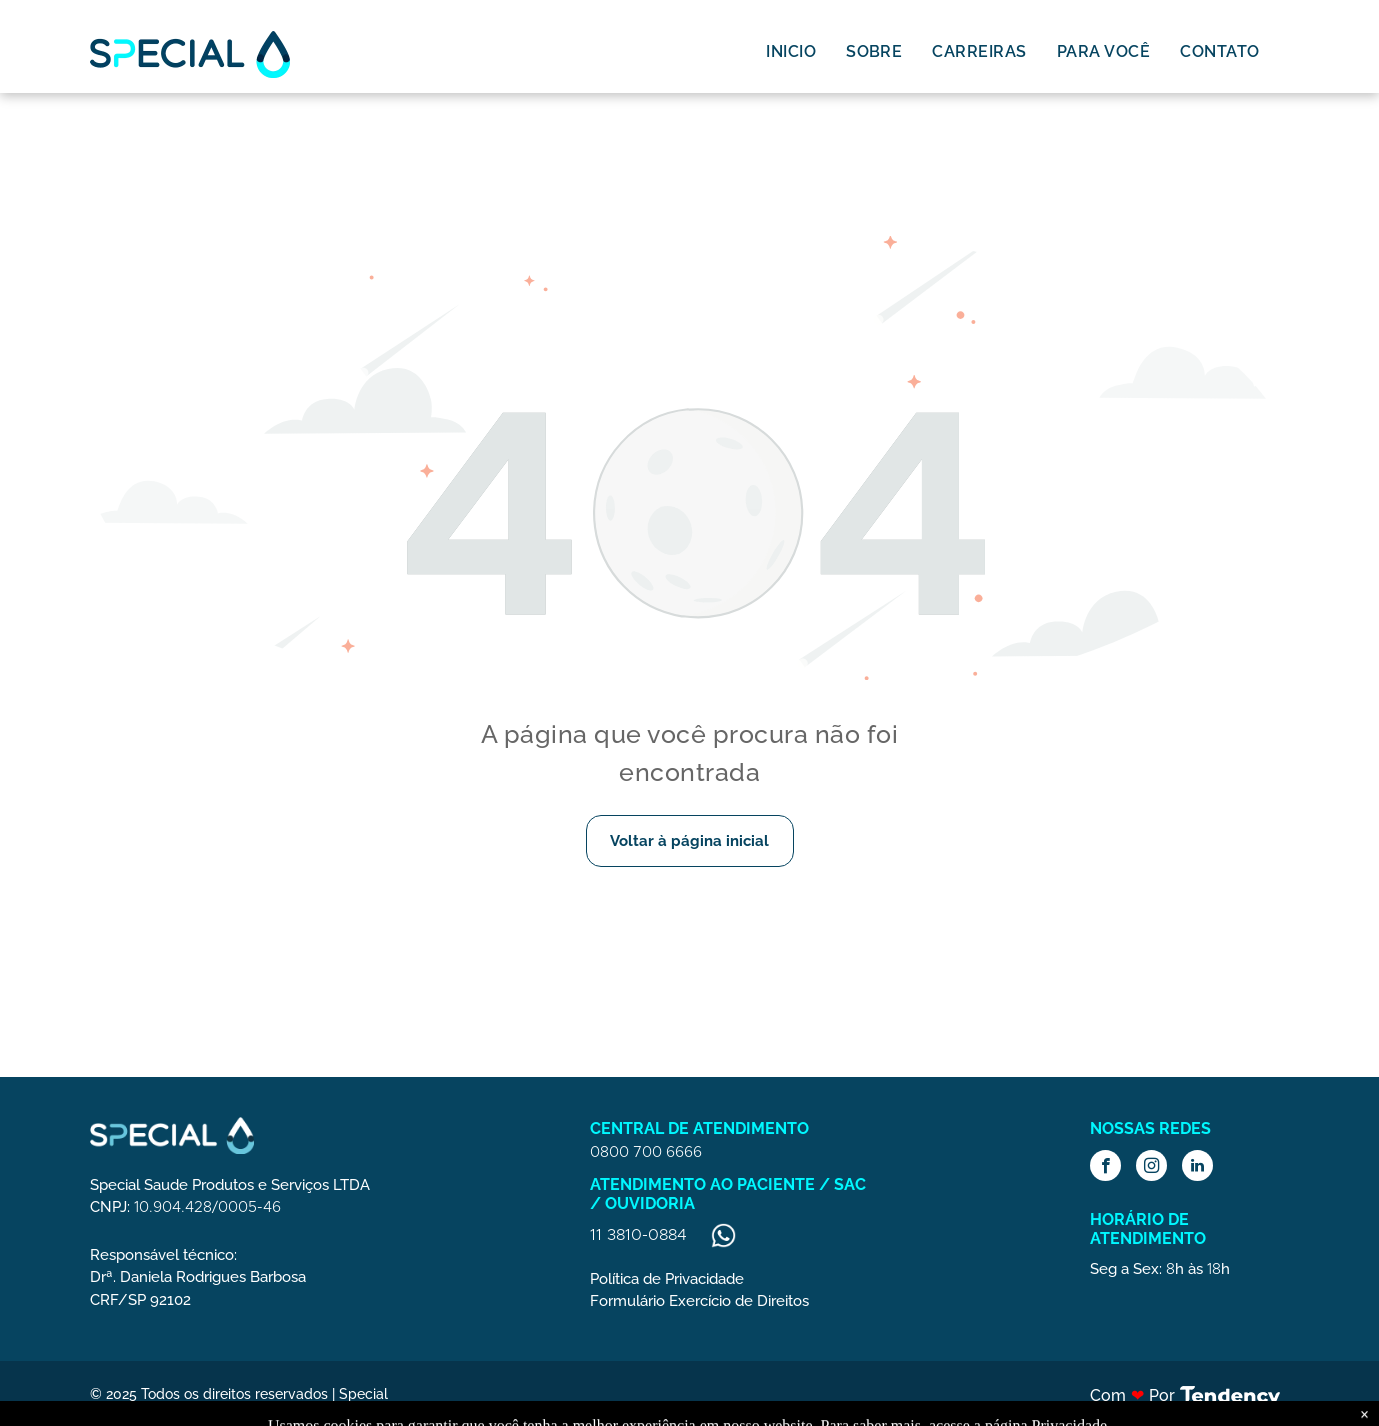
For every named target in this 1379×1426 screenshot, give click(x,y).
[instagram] (1151, 1168)
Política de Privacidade (667, 1279)
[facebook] (1105, 1168)
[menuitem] (791, 51)
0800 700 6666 (646, 1152)
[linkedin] (1197, 1168)
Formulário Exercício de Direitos (699, 1301)
